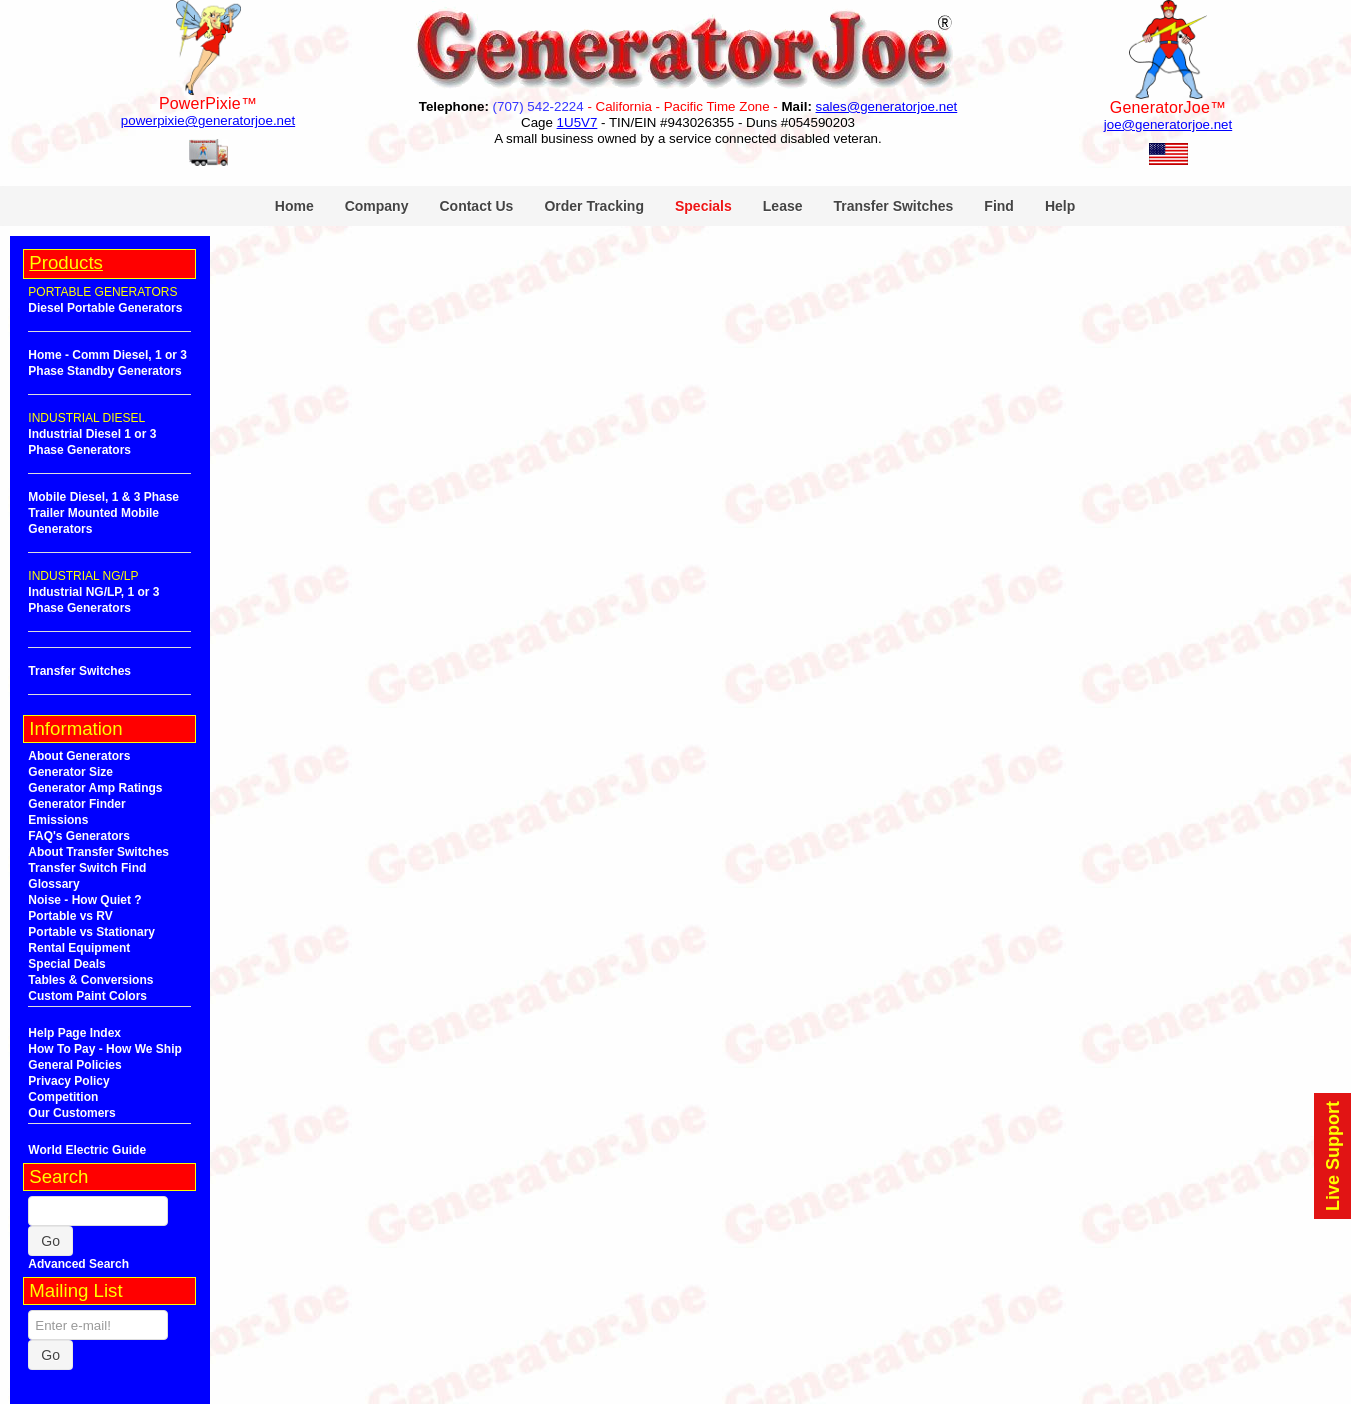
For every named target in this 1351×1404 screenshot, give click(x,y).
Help (1060, 206)
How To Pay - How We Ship (105, 1049)
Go (50, 1241)
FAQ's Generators (79, 836)
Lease (783, 206)
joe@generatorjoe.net (1168, 124)
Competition (63, 1097)
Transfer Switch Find (87, 868)
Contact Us (476, 206)
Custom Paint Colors (87, 996)
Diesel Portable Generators (105, 308)
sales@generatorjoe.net (887, 106)
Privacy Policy (68, 1081)
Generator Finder (76, 804)
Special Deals (66, 964)
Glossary (53, 884)
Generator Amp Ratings (95, 788)
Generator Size (70, 772)
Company (377, 206)
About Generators (79, 756)
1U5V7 (577, 122)
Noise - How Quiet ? (84, 900)
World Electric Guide (87, 1150)
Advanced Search (78, 1264)
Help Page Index (74, 1033)
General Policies (74, 1065)
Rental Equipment (79, 948)
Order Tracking (594, 206)
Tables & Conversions (90, 980)
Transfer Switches (894, 206)
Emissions (58, 820)
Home (294, 206)
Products (66, 262)
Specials (703, 206)
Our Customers (71, 1113)
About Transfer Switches (98, 852)
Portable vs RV (70, 916)
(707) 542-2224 (538, 106)
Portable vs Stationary (91, 932)
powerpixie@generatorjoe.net (208, 120)
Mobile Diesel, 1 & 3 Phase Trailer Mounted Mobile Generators (103, 513)
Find (999, 206)
